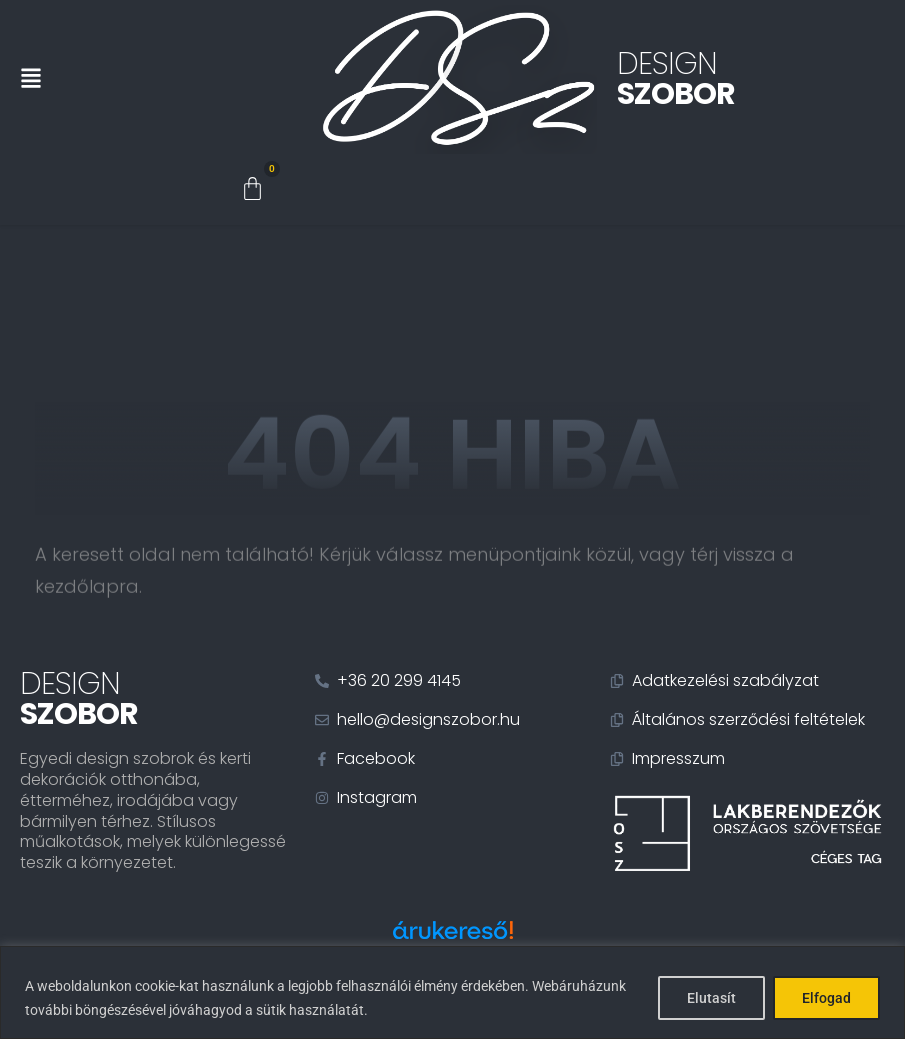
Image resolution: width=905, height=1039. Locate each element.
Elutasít (711, 998)
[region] (452, 992)
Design (676, 79)
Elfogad (826, 998)
